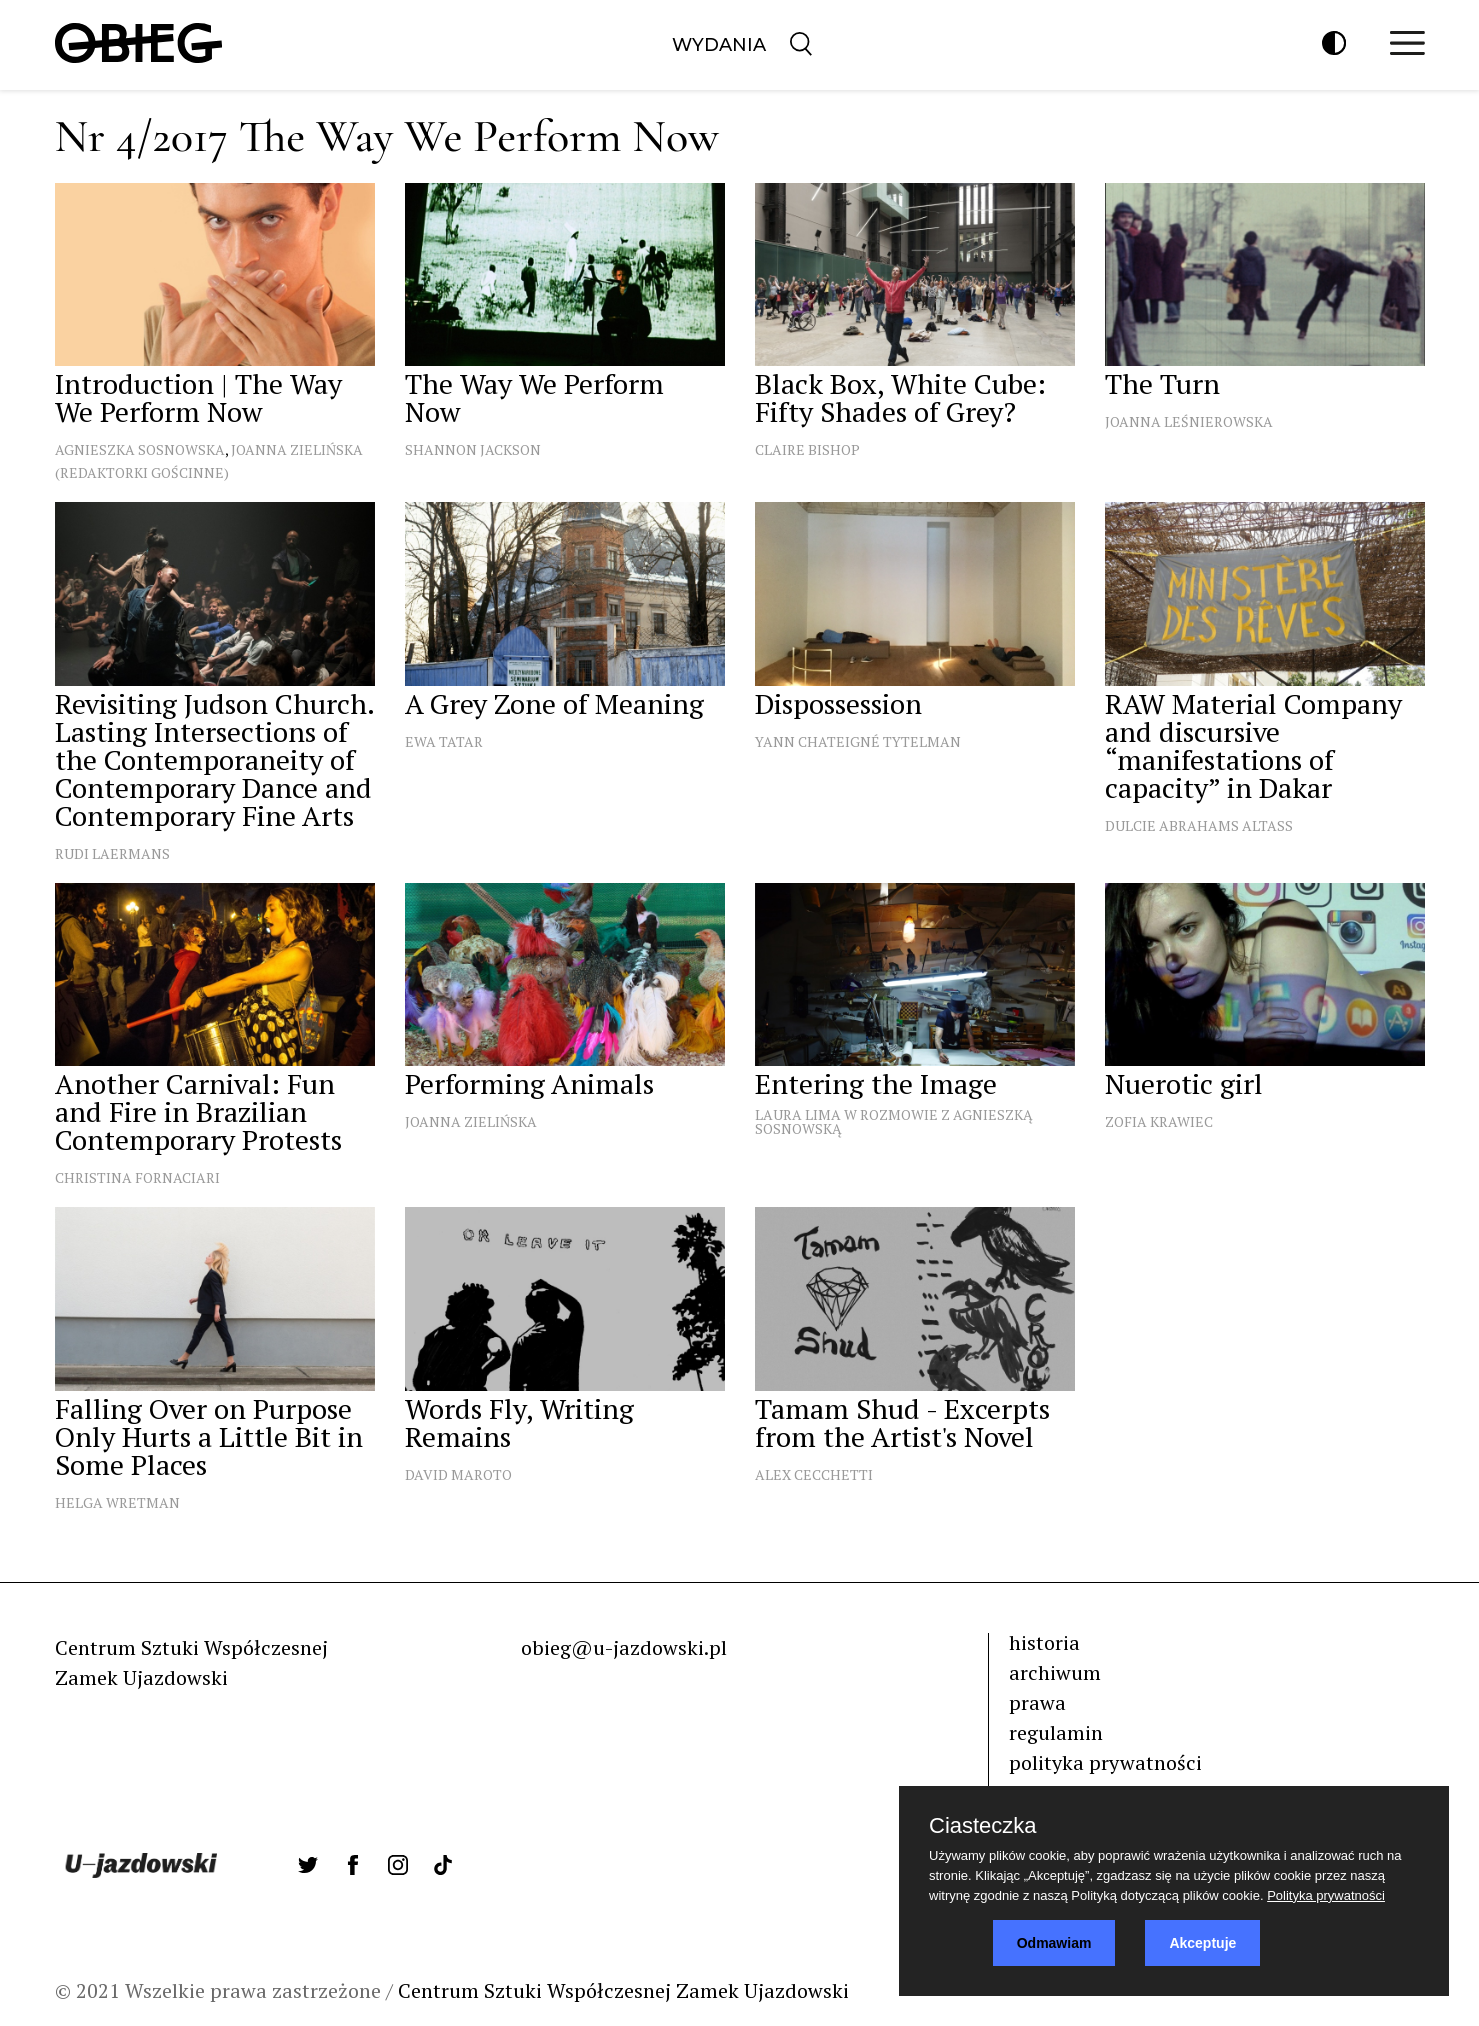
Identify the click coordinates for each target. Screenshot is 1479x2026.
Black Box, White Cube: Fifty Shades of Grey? (900, 397)
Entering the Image (876, 1083)
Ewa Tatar (444, 741)
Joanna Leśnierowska (1189, 421)
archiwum (1055, 1672)
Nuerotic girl (1184, 1083)
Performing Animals (529, 1083)
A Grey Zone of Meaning (554, 703)
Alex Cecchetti (814, 1474)
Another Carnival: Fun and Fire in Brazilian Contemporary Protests (198, 1111)
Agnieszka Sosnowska (140, 449)
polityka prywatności (1105, 1762)
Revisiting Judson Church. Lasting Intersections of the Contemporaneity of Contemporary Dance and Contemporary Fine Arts (214, 759)
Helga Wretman (117, 1502)
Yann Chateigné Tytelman (858, 741)
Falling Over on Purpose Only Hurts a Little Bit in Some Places (209, 1436)
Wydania (719, 45)
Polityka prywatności (1326, 1895)
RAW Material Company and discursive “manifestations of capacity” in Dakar (1253, 745)
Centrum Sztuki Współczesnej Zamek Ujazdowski (623, 1990)
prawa (1037, 1702)
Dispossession (838, 703)
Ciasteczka (983, 1826)
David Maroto (458, 1474)
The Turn (1162, 383)
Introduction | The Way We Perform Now (198, 397)
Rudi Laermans (112, 853)
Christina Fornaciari (137, 1177)
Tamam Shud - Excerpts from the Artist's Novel (902, 1422)
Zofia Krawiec (1159, 1121)
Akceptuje (1202, 1943)
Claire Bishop (807, 449)
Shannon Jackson (473, 449)
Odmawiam (1054, 1943)
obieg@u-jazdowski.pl (624, 1647)
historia (1044, 1642)
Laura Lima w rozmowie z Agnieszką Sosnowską (894, 1121)
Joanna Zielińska (471, 1121)
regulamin (1056, 1732)
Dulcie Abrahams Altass (1199, 825)
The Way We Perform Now (534, 397)
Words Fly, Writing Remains (519, 1422)
